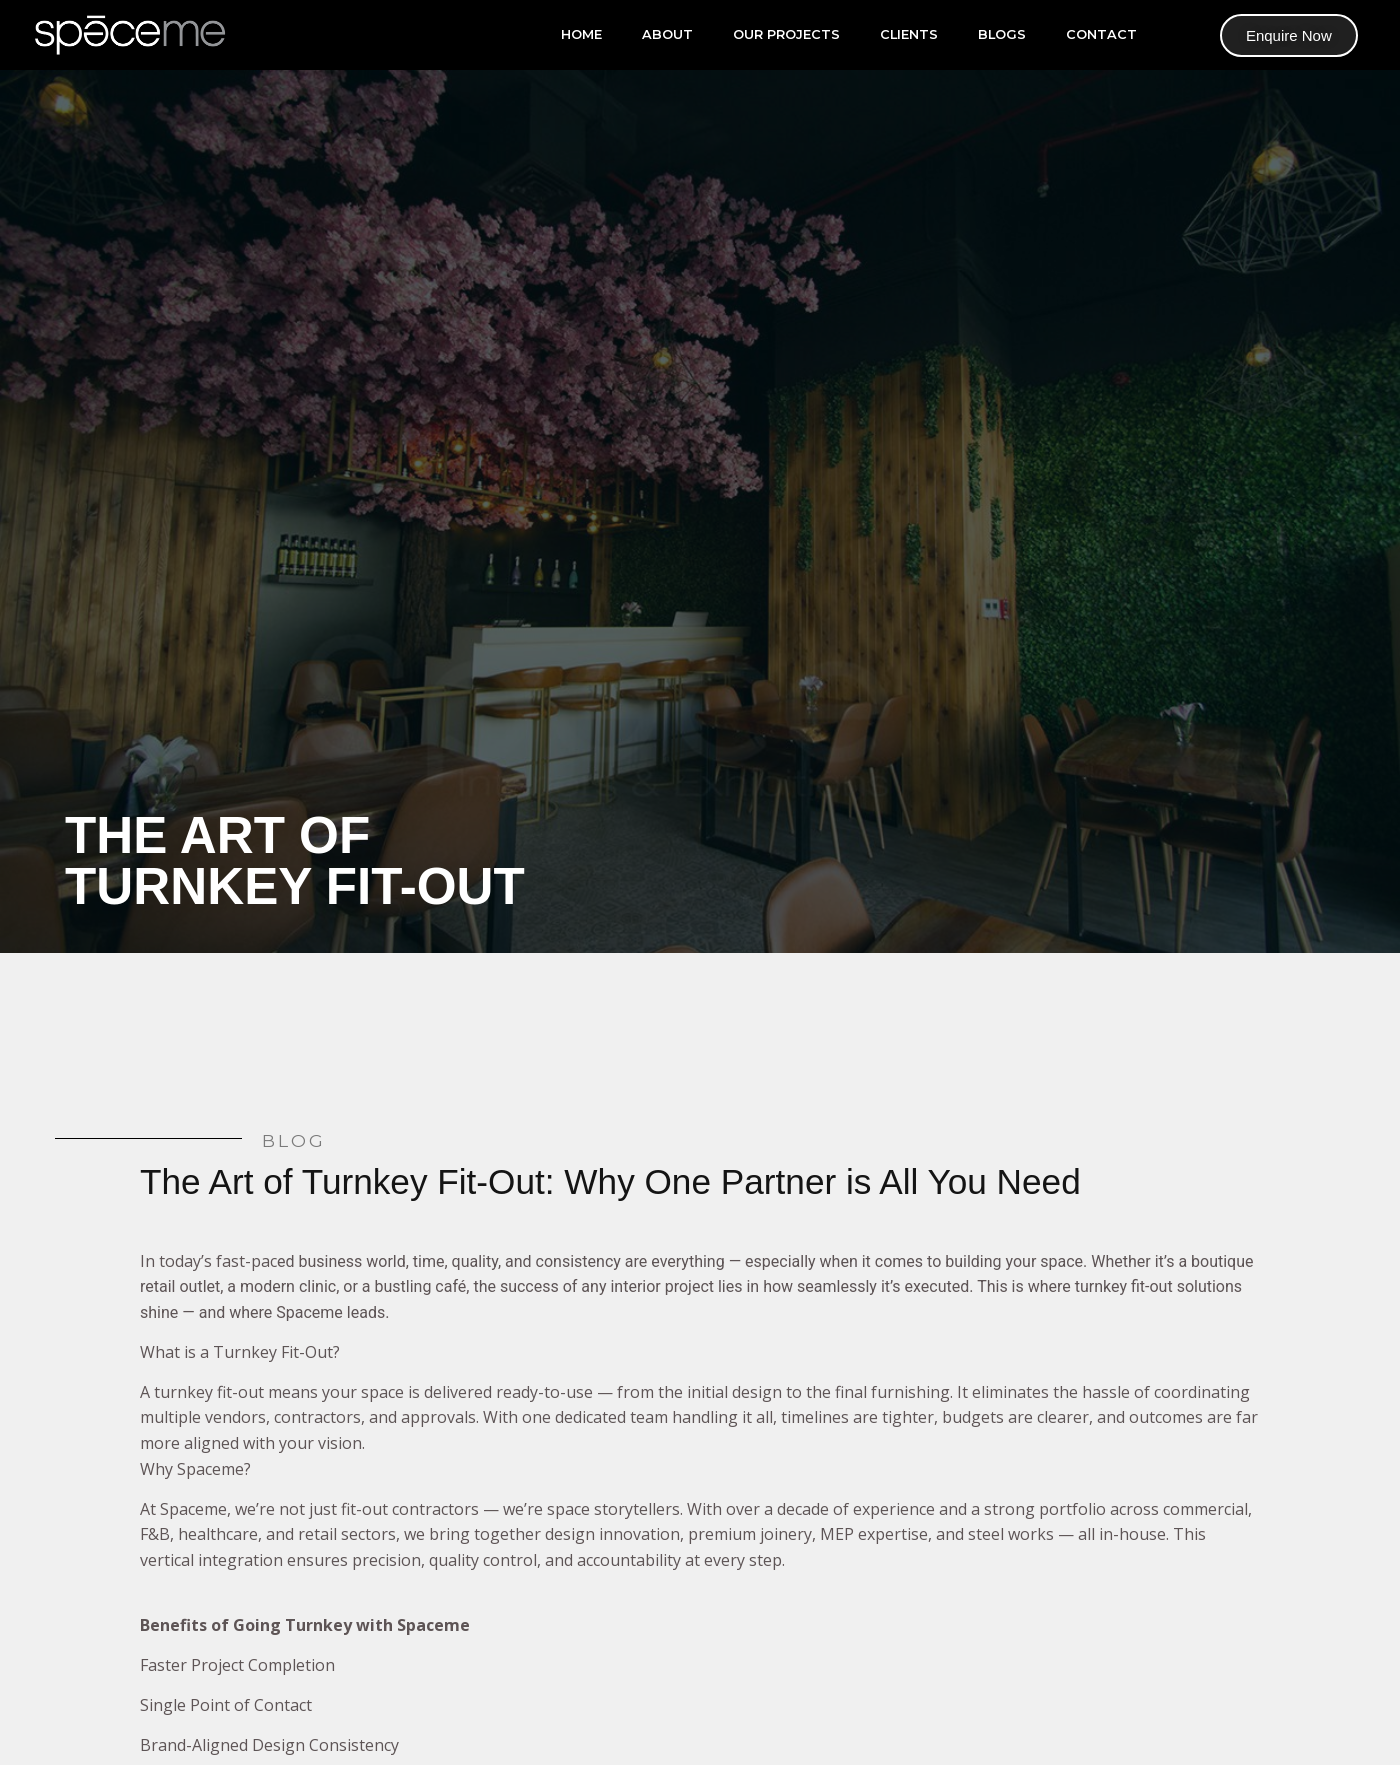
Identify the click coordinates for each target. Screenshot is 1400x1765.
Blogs (1002, 34)
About (667, 34)
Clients (909, 34)
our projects (786, 34)
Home (581, 34)
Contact (1101, 34)
